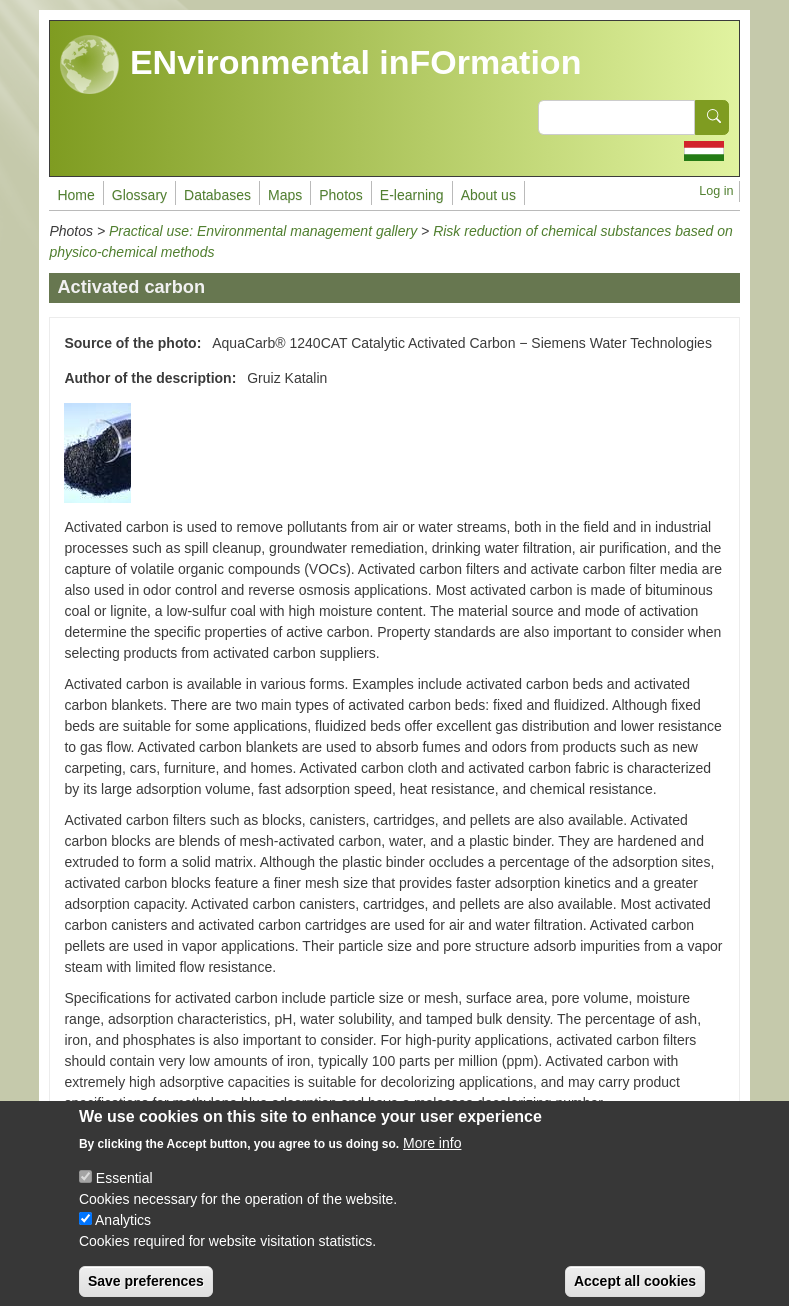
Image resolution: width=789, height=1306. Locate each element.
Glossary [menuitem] (139, 195)
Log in (716, 191)
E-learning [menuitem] (412, 195)
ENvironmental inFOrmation (320, 65)
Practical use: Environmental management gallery (263, 231)
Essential (124, 1192)
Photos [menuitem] (341, 195)
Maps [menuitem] (285, 195)
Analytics (123, 1234)
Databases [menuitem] (217, 195)
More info (432, 1157)
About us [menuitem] (488, 195)
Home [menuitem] (75, 195)
